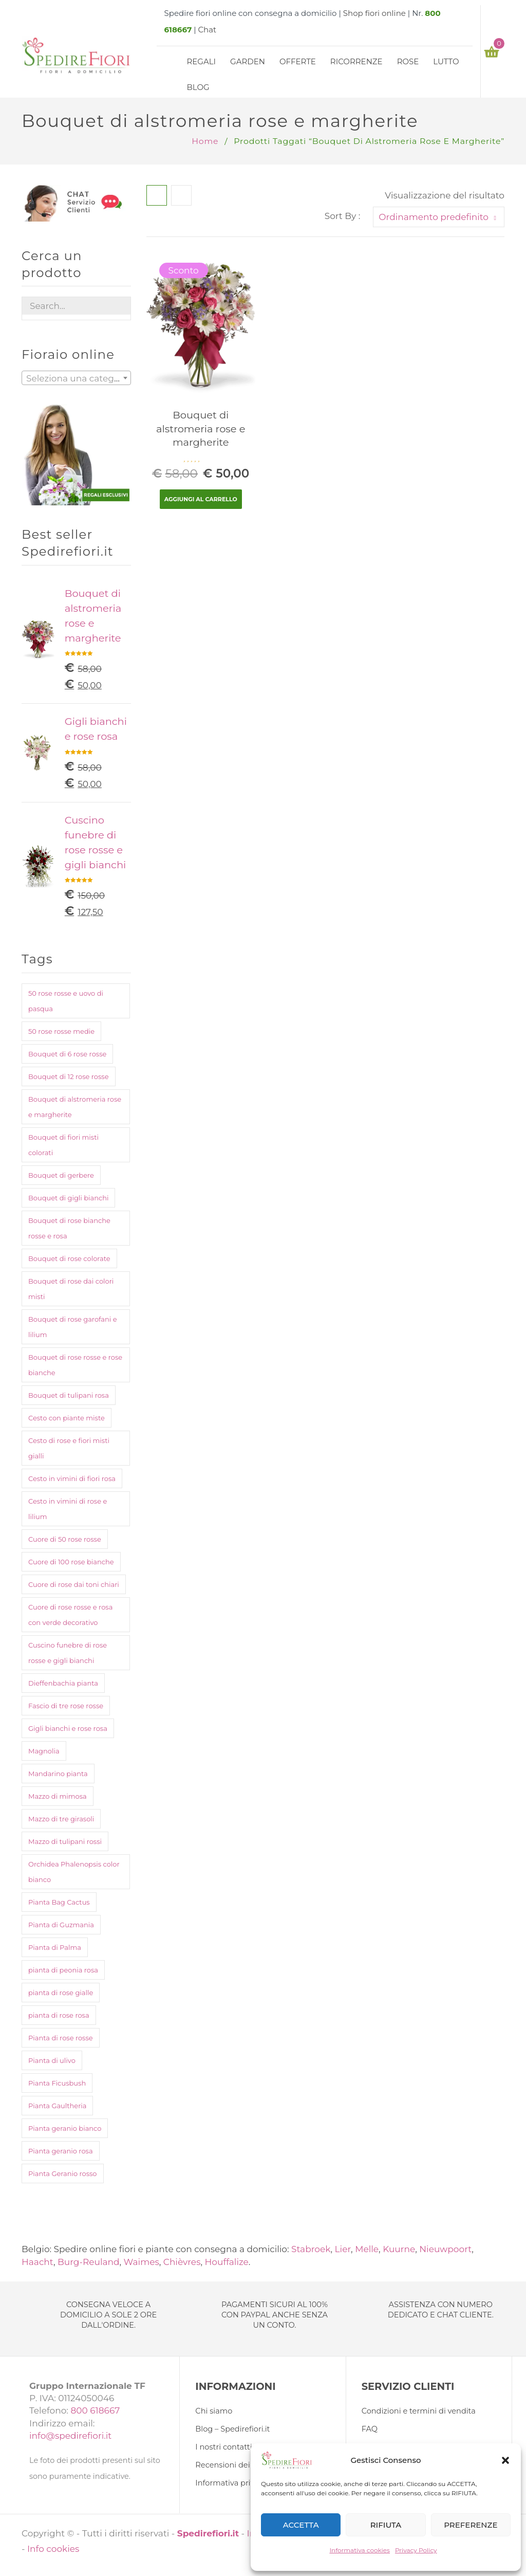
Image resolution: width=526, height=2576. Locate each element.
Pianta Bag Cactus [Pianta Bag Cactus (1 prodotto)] (59, 1902)
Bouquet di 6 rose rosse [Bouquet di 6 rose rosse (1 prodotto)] (67, 1054)
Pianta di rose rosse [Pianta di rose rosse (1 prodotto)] (60, 2038)
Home (205, 141)
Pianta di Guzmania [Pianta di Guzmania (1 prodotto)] (61, 1925)
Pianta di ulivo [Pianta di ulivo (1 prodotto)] (52, 2060)
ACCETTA (301, 2525)
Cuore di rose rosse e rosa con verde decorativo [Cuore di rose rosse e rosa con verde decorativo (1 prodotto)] (70, 1615)
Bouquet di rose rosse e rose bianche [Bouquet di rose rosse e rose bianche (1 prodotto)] (75, 1365)
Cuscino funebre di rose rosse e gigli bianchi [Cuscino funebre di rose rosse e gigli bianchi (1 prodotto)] (67, 1653)
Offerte (297, 61)
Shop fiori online (374, 13)
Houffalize (227, 2262)
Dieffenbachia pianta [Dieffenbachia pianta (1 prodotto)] (63, 1683)
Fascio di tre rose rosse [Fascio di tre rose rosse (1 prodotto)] (65, 1706)
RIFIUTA (386, 2525)
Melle (367, 2249)
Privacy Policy (416, 2550)
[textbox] (76, 378)
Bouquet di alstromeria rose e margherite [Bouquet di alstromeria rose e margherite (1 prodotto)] (74, 1107)
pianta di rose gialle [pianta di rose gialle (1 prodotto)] (60, 1992)
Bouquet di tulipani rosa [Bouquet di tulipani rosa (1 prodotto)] (68, 1395)
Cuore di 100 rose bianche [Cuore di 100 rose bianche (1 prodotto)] (71, 1562)
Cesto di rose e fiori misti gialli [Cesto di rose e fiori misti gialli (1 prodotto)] (68, 1448)
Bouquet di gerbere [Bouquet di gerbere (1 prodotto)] (61, 1175)
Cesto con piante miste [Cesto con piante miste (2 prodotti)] (66, 1418)
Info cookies (53, 2549)
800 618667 (95, 2410)
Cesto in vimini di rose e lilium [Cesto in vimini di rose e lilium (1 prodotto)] (67, 1509)
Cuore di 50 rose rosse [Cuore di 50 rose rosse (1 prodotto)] (64, 1539)
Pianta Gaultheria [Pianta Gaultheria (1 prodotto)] (57, 2106)
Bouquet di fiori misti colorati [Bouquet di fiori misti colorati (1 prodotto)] (63, 1145)
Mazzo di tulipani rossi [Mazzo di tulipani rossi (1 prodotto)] (65, 1841)
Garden (247, 61)
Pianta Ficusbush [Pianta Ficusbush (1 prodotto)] (57, 2083)
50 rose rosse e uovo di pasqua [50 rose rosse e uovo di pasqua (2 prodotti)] (65, 1001)
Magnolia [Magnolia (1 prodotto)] (44, 1751)
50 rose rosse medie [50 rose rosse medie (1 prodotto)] (61, 1031)
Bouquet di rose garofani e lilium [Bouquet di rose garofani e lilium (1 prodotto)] (72, 1327)
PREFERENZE (470, 2525)
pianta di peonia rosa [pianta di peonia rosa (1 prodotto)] (63, 1970)
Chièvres (182, 2262)
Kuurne (399, 2249)
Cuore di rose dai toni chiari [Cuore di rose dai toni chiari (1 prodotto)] (73, 1584)
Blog (198, 87)
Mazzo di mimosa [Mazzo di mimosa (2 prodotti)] (57, 1796)
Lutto (446, 61)
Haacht (37, 2262)
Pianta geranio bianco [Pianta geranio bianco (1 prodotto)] (64, 2128)
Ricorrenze (356, 61)
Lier (343, 2249)
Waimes (141, 2262)
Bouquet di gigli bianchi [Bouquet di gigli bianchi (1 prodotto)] (68, 1198)
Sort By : (343, 216)
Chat (207, 29)
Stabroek (310, 2249)
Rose (408, 61)
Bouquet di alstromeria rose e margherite (200, 428)
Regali (201, 61)
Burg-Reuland (89, 2262)
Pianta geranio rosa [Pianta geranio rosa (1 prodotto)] (60, 2151)
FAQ (370, 2429)
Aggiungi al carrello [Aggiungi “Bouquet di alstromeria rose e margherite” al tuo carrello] (200, 499)
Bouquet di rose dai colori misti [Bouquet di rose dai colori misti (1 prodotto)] (71, 1289)
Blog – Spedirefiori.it (232, 2429)
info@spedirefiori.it (70, 2436)
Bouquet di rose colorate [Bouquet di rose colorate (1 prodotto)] (69, 1258)
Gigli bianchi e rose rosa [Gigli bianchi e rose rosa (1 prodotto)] (67, 1728)
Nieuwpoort (445, 2249)
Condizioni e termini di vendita (419, 2411)
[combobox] (76, 378)
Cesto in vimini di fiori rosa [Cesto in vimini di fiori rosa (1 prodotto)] (72, 1478)
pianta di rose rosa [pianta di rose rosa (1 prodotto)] (58, 2015)
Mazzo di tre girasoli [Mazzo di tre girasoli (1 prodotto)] (61, 1819)
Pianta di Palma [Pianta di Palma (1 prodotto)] (54, 1947)
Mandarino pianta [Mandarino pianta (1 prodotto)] (58, 1773)
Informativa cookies (359, 2550)
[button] (505, 2460)
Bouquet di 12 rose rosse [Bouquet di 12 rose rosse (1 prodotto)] (68, 1076)
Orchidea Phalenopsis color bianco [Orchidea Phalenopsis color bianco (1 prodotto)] (74, 1872)
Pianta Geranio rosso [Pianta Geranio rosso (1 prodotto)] (62, 2173)
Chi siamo (213, 2411)
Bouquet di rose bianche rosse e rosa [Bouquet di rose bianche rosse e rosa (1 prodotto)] (69, 1228)
